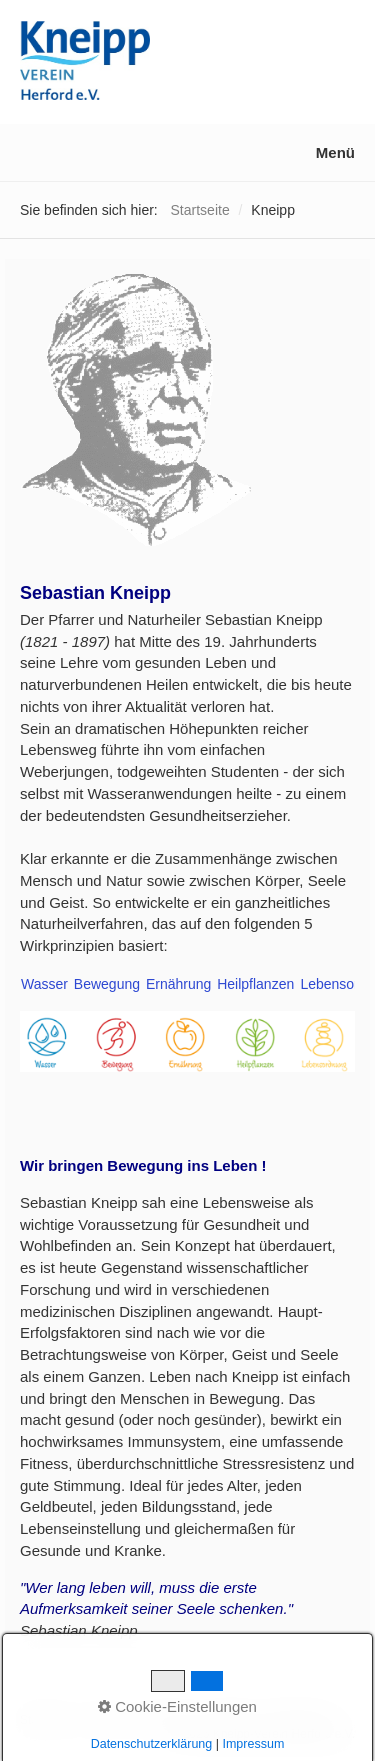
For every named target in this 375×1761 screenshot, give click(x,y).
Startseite (200, 210)
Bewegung (105, 984)
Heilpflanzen (253, 984)
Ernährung (176, 984)
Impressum (253, 1744)
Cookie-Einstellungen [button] (177, 1706)
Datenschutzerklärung (152, 1744)
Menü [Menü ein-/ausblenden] (335, 152)
